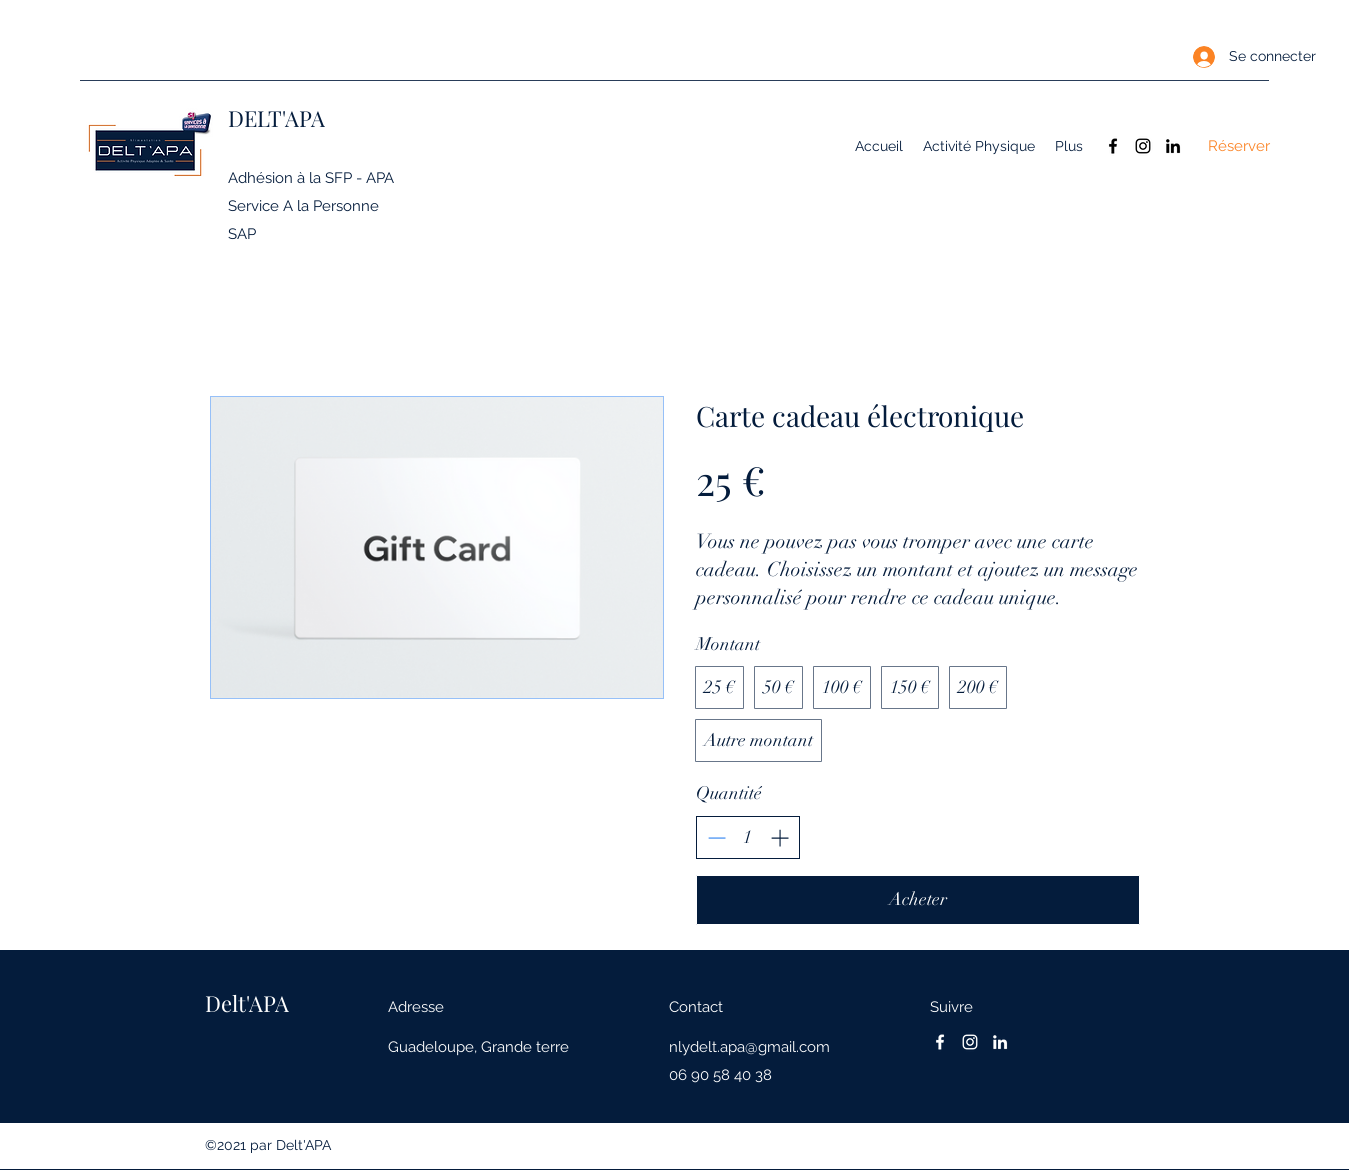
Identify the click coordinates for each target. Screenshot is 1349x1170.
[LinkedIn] (1173, 146)
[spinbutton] (748, 837)
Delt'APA (247, 1003)
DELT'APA (276, 118)
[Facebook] (1113, 146)
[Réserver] (1239, 146)
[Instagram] (1143, 146)
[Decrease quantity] (716, 837)
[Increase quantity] (779, 837)
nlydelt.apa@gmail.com (749, 1047)
